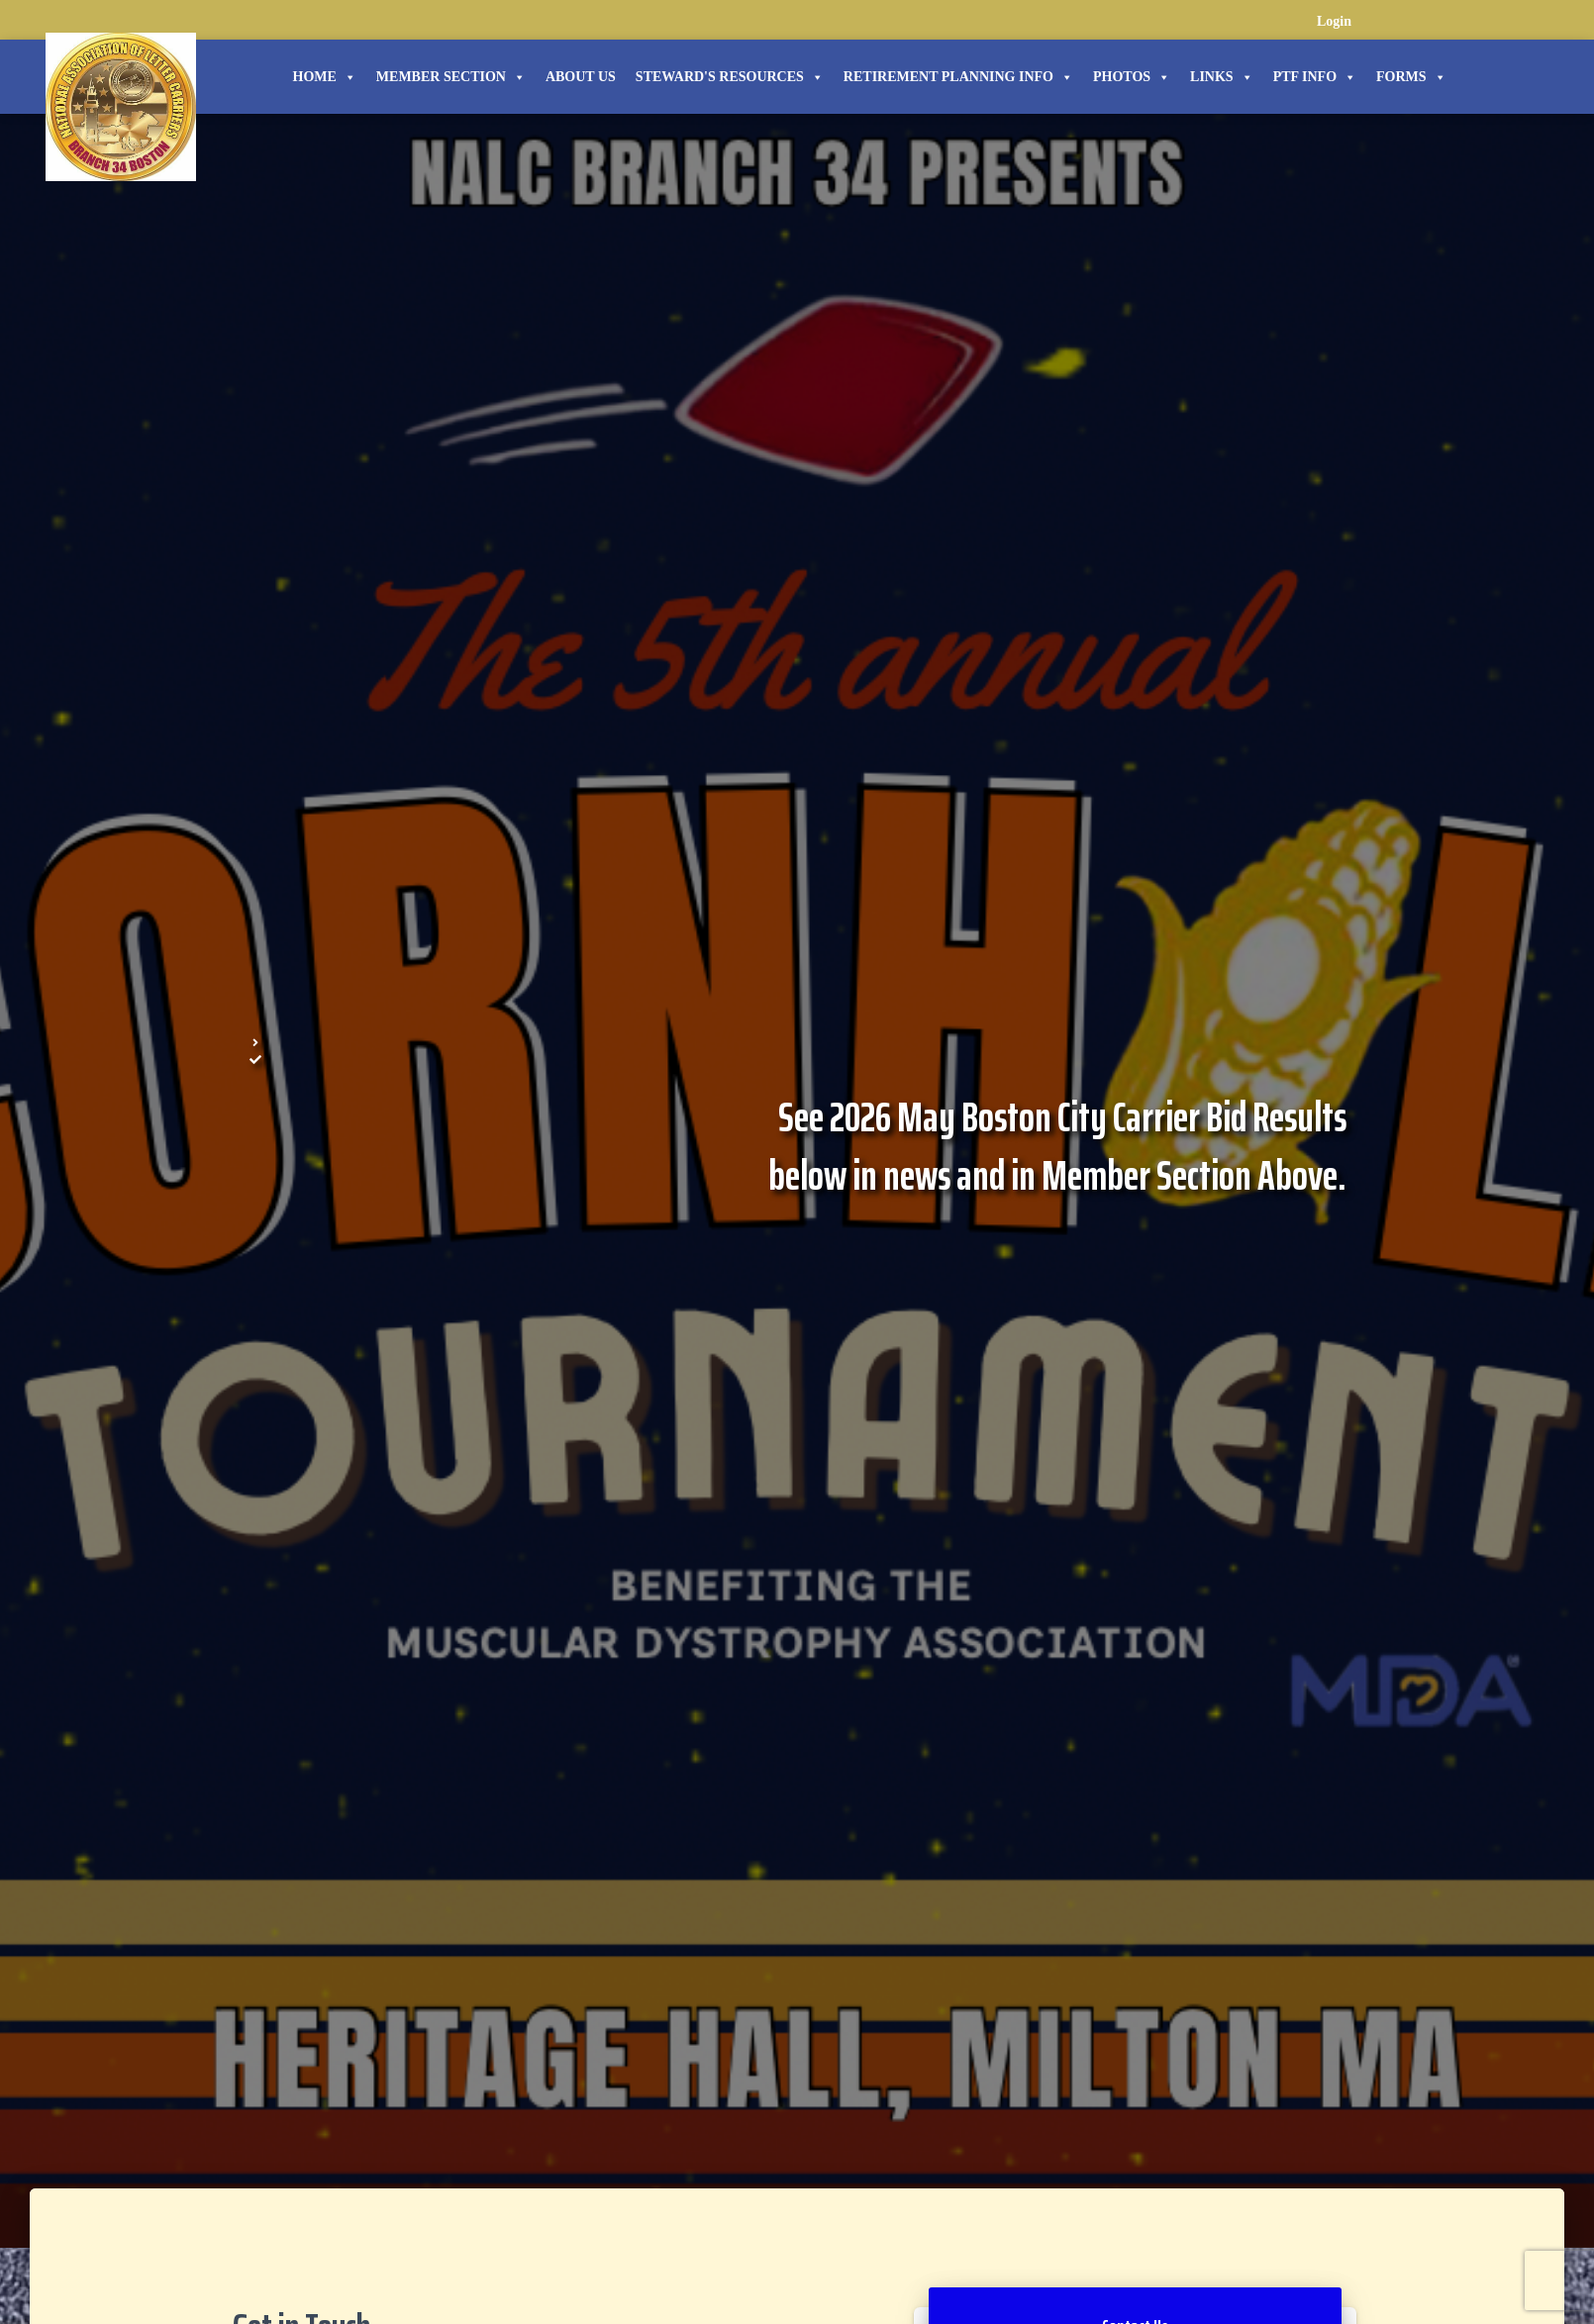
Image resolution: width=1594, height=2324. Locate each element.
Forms (1411, 77)
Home (324, 77)
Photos (1131, 77)
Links (1221, 77)
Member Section (451, 77)
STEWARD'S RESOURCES (730, 77)
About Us (581, 76)
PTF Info (1314, 77)
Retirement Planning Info (958, 77)
